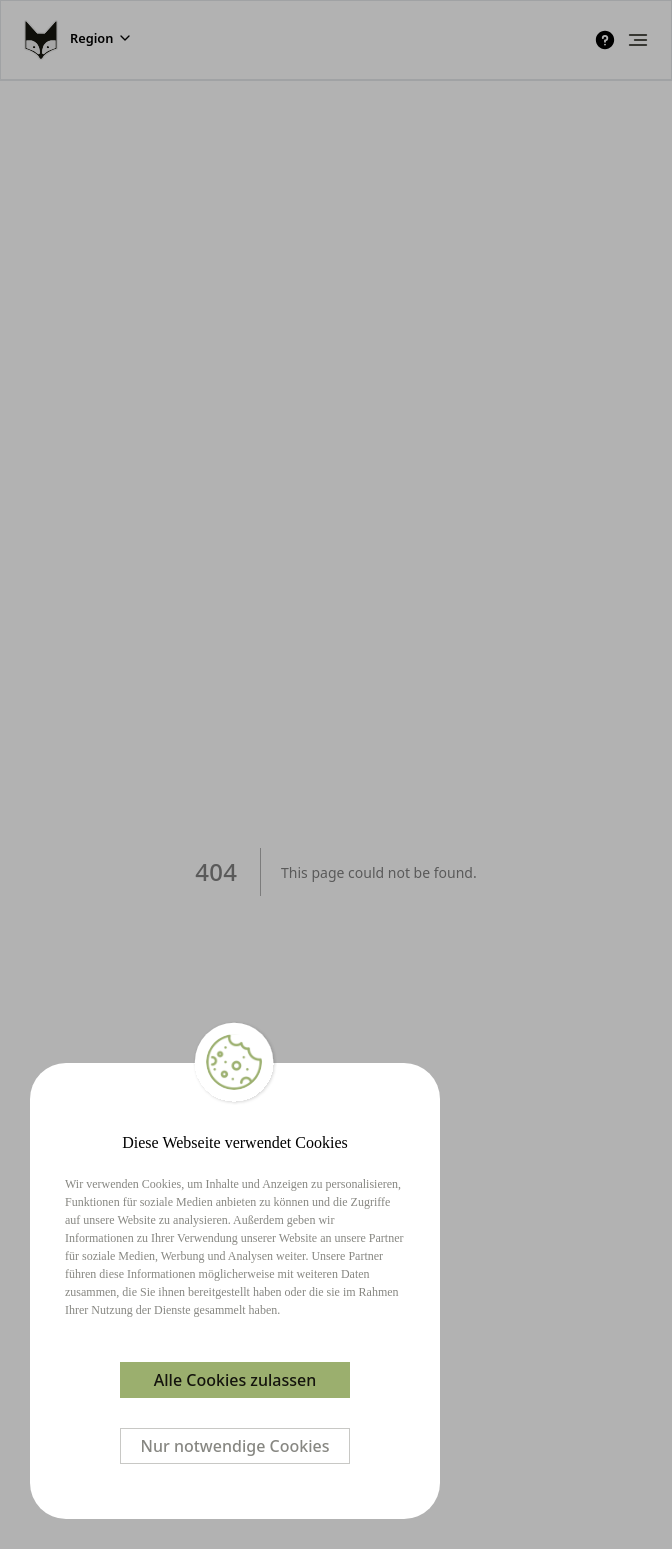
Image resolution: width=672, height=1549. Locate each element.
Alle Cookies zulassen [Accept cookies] (235, 1380)
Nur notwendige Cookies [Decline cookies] (235, 1446)
